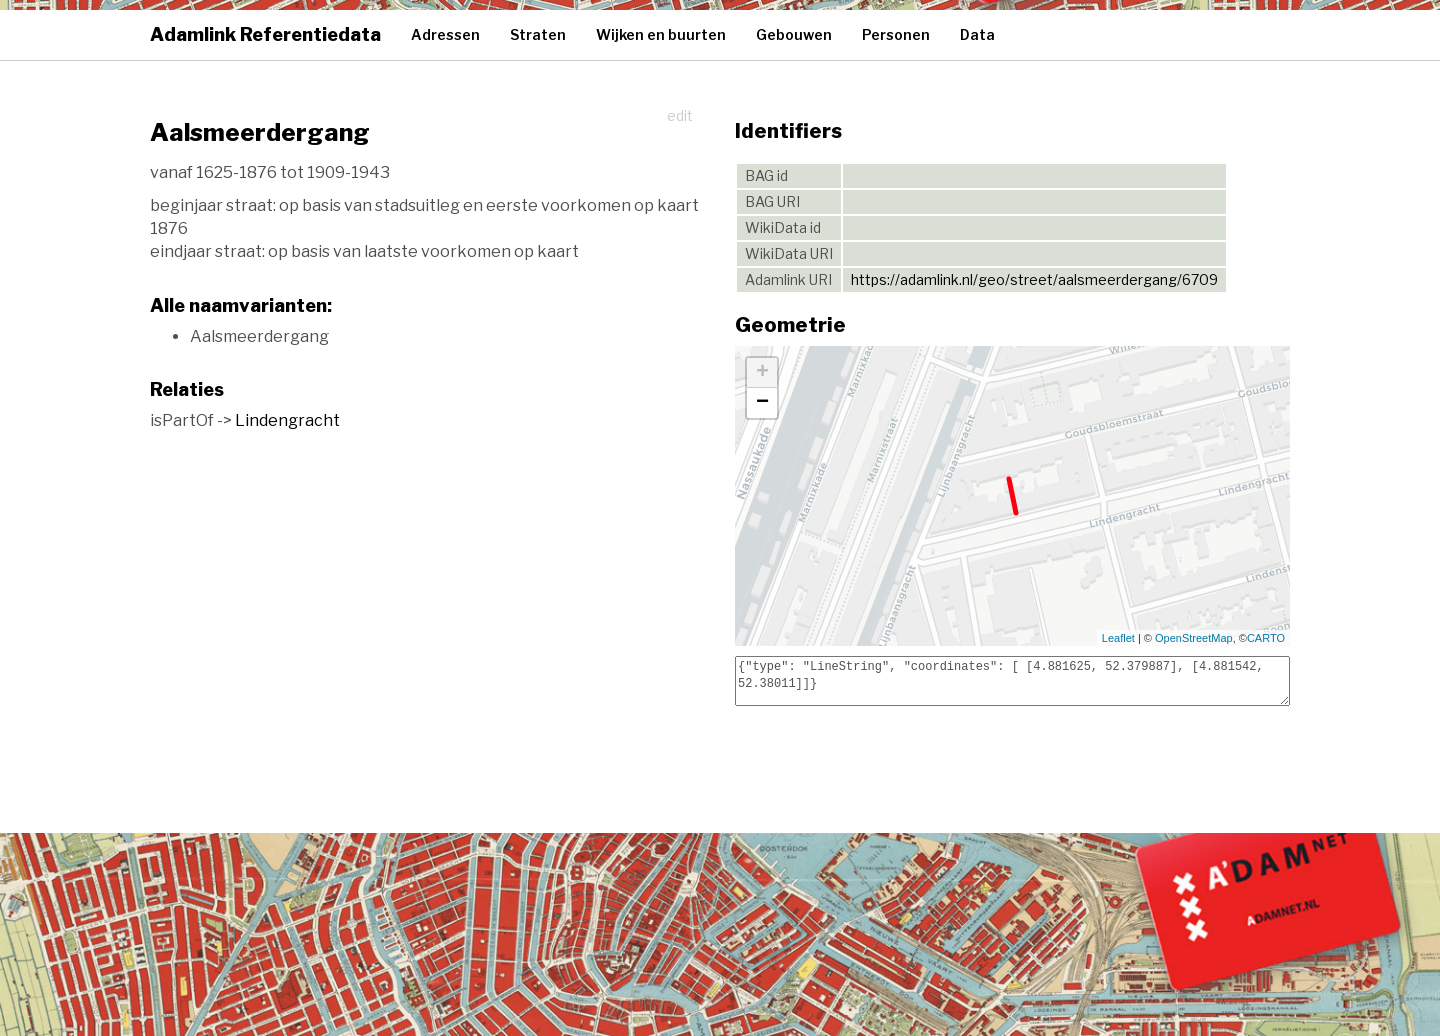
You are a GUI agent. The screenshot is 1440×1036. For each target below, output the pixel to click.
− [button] (762, 403)
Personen (896, 34)
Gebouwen (794, 34)
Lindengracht (287, 420)
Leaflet (1118, 638)
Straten (538, 34)
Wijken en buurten (661, 34)
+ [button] (762, 373)
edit (680, 115)
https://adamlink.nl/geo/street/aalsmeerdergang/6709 (1034, 279)
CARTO (1266, 638)
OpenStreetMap (1194, 638)
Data (977, 34)
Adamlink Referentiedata (265, 34)
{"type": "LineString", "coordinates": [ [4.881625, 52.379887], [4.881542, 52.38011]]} (1012, 681)
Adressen (445, 34)
